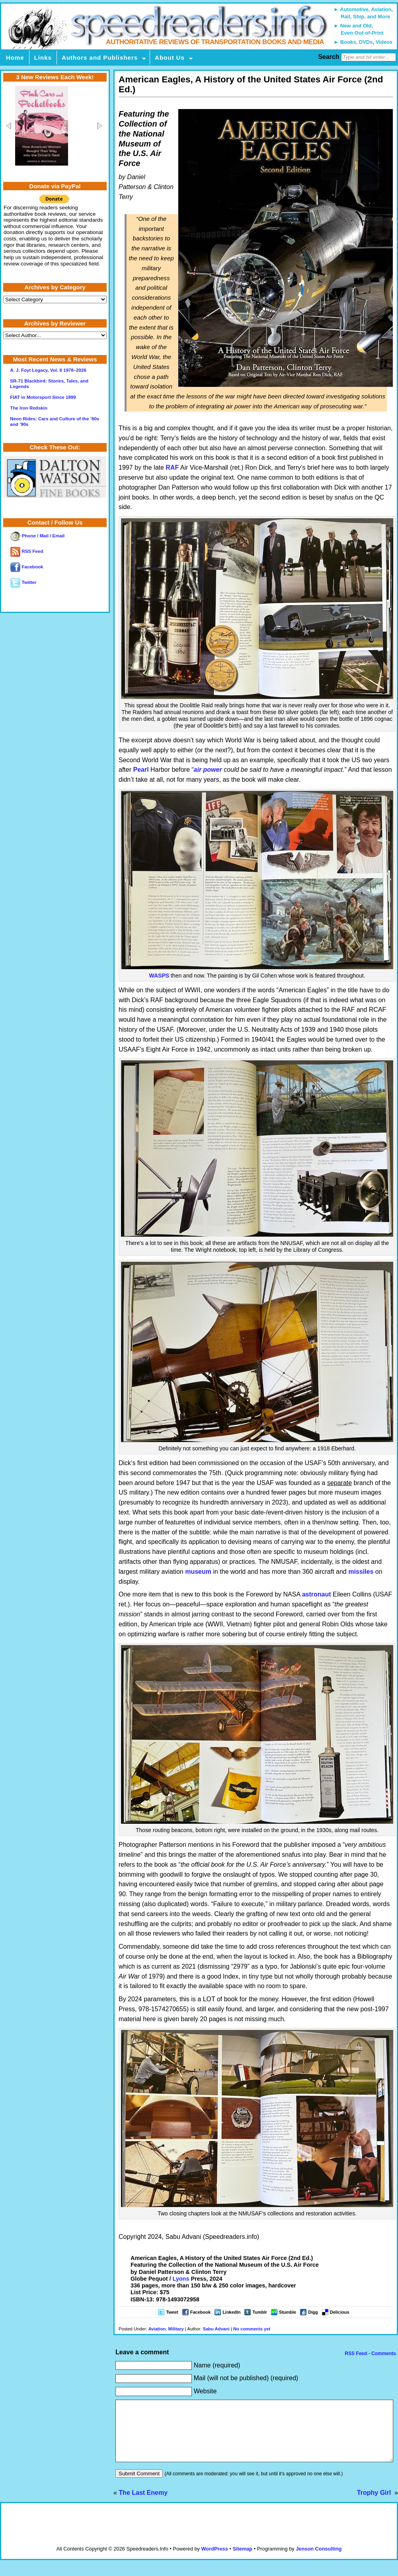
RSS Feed (26, 551)
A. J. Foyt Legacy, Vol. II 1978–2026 (48, 370)
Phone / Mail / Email (37, 535)
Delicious (339, 2312)
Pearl (140, 769)
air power (208, 769)
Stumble (287, 2312)
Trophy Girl (375, 2504)
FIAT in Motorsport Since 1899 (43, 397)
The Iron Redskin (28, 408)
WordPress (214, 2561)
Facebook (200, 2312)
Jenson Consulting (318, 2561)
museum (198, 1571)
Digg (313, 2312)
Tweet (172, 2312)
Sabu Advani (216, 2328)
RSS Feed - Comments (369, 2353)
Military (176, 2328)
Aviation (157, 2328)
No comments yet (251, 2328)
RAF (172, 467)
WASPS (159, 975)
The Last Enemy (143, 2504)
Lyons (181, 2278)
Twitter (23, 582)
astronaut (316, 1594)
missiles (360, 1571)
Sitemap (242, 2561)
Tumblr (259, 2312)
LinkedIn (231, 2312)
